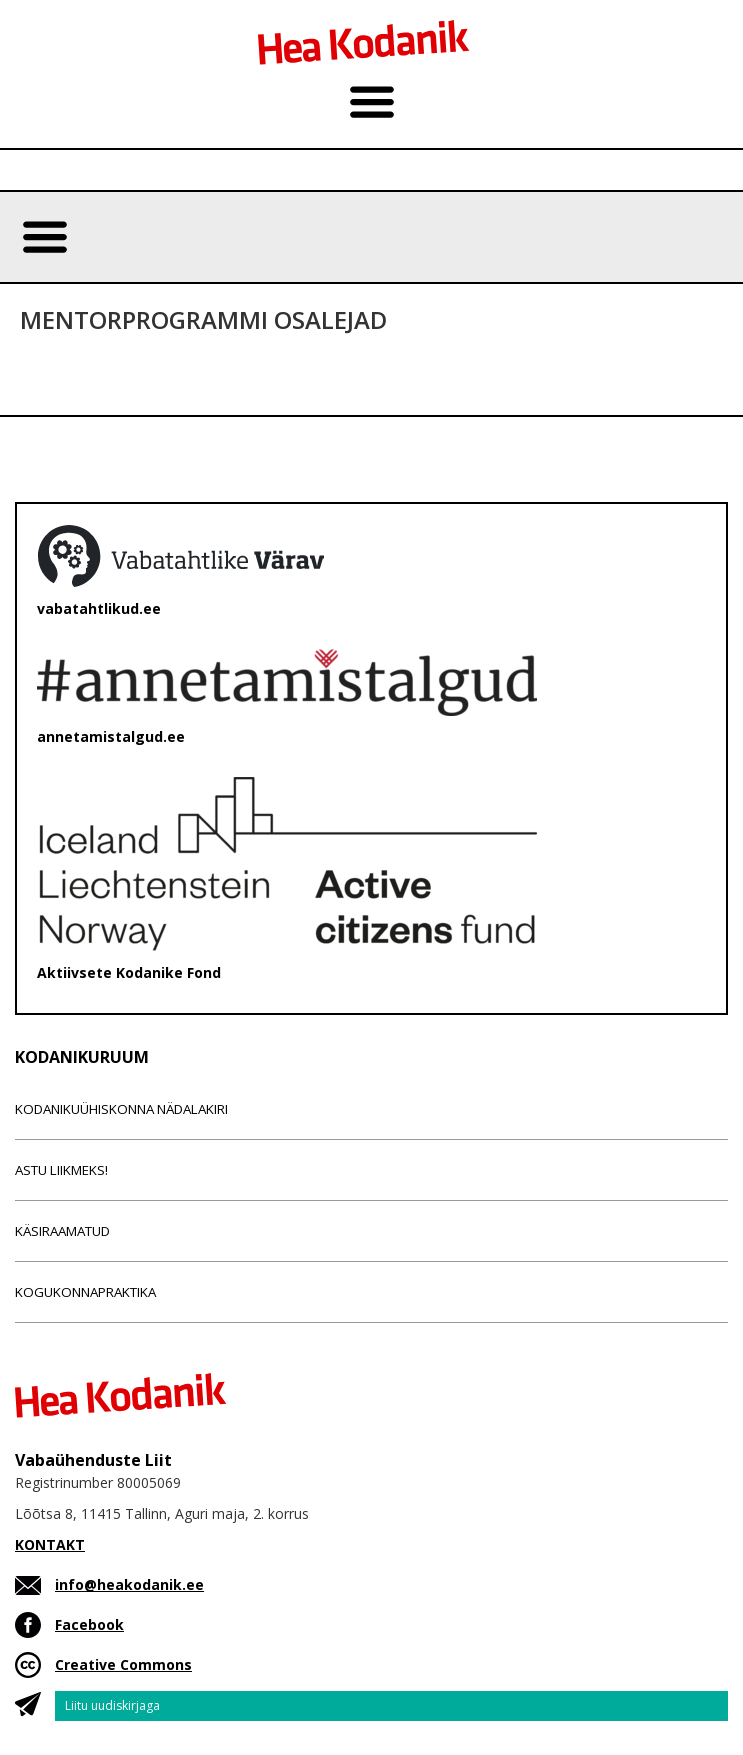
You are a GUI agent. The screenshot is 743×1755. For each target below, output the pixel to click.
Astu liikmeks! (61, 1170)
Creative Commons (123, 1664)
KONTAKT (50, 1544)
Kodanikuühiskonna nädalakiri (121, 1109)
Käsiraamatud (62, 1231)
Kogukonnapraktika (85, 1292)
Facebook (89, 1624)
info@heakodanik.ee (129, 1584)
